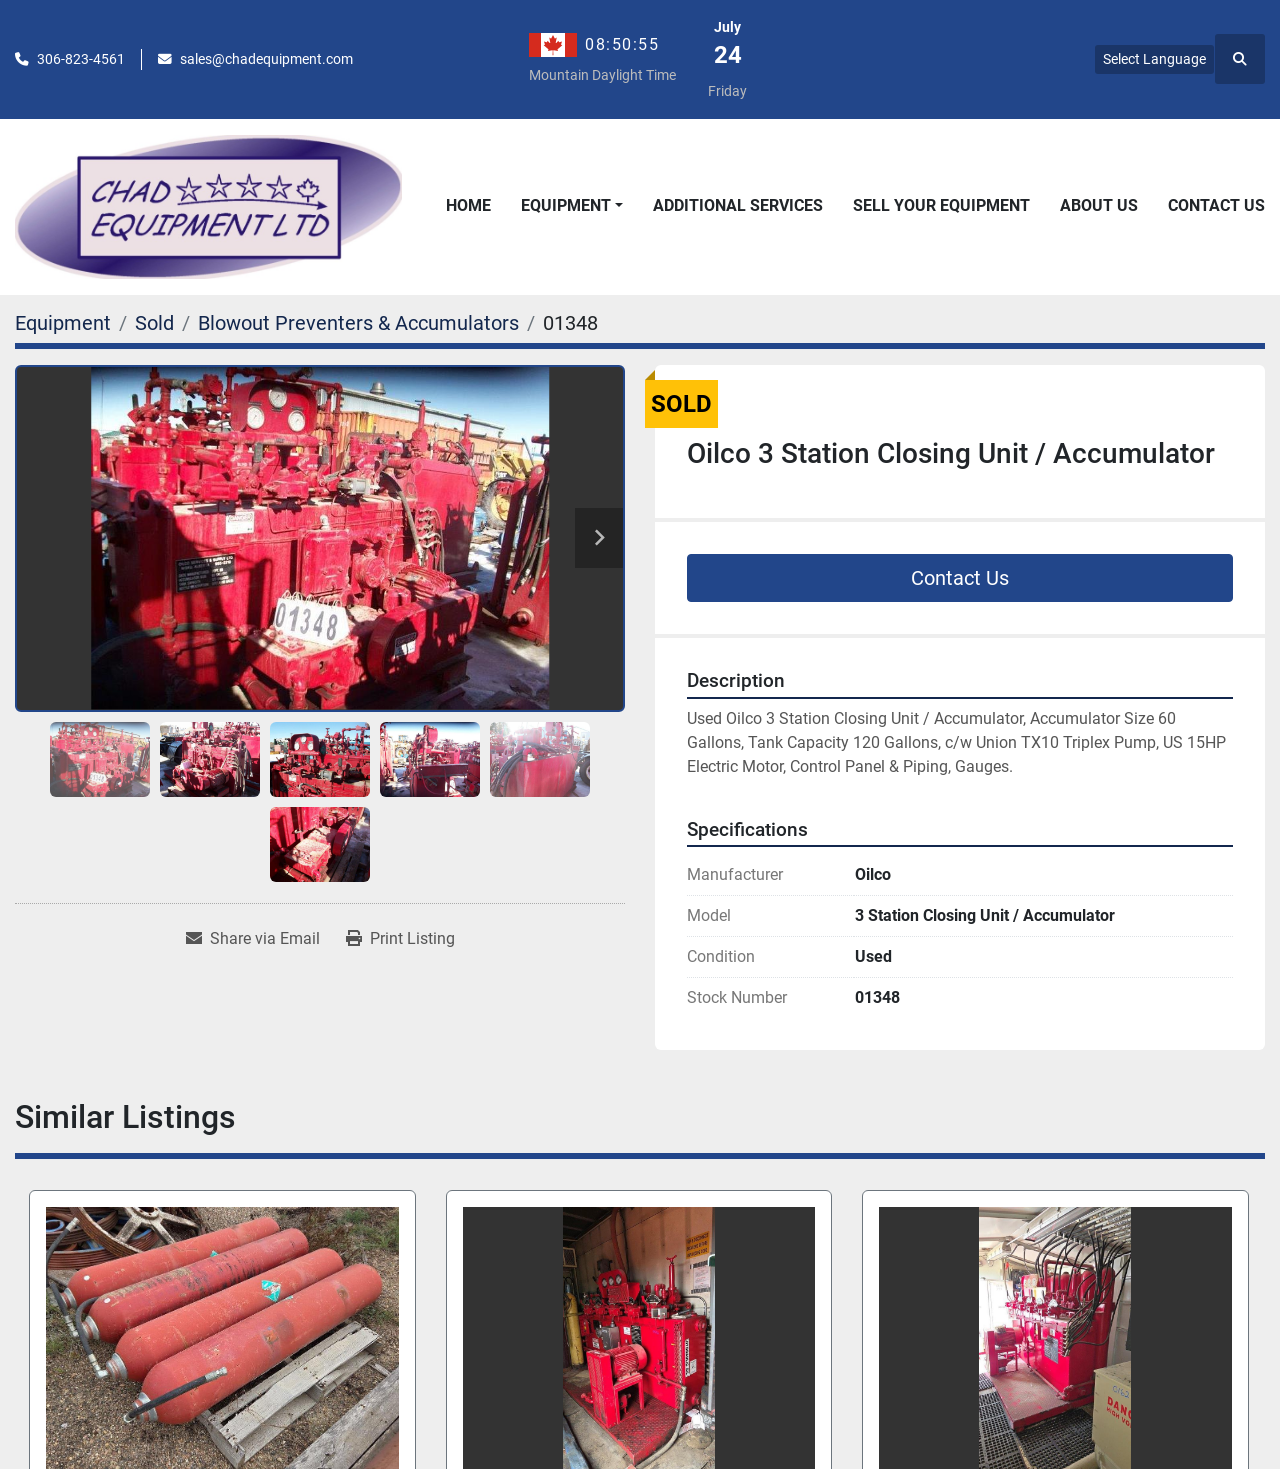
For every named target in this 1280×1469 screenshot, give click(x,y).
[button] (572, 206)
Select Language (1154, 59)
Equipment (566, 205)
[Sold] (154, 323)
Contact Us (1216, 205)
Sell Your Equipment (941, 205)
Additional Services (738, 205)
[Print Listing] (400, 939)
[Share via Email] (253, 939)
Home (468, 205)
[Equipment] (63, 323)
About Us (1099, 205)
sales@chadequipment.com (266, 59)
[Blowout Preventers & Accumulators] (358, 323)
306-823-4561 (81, 59)
